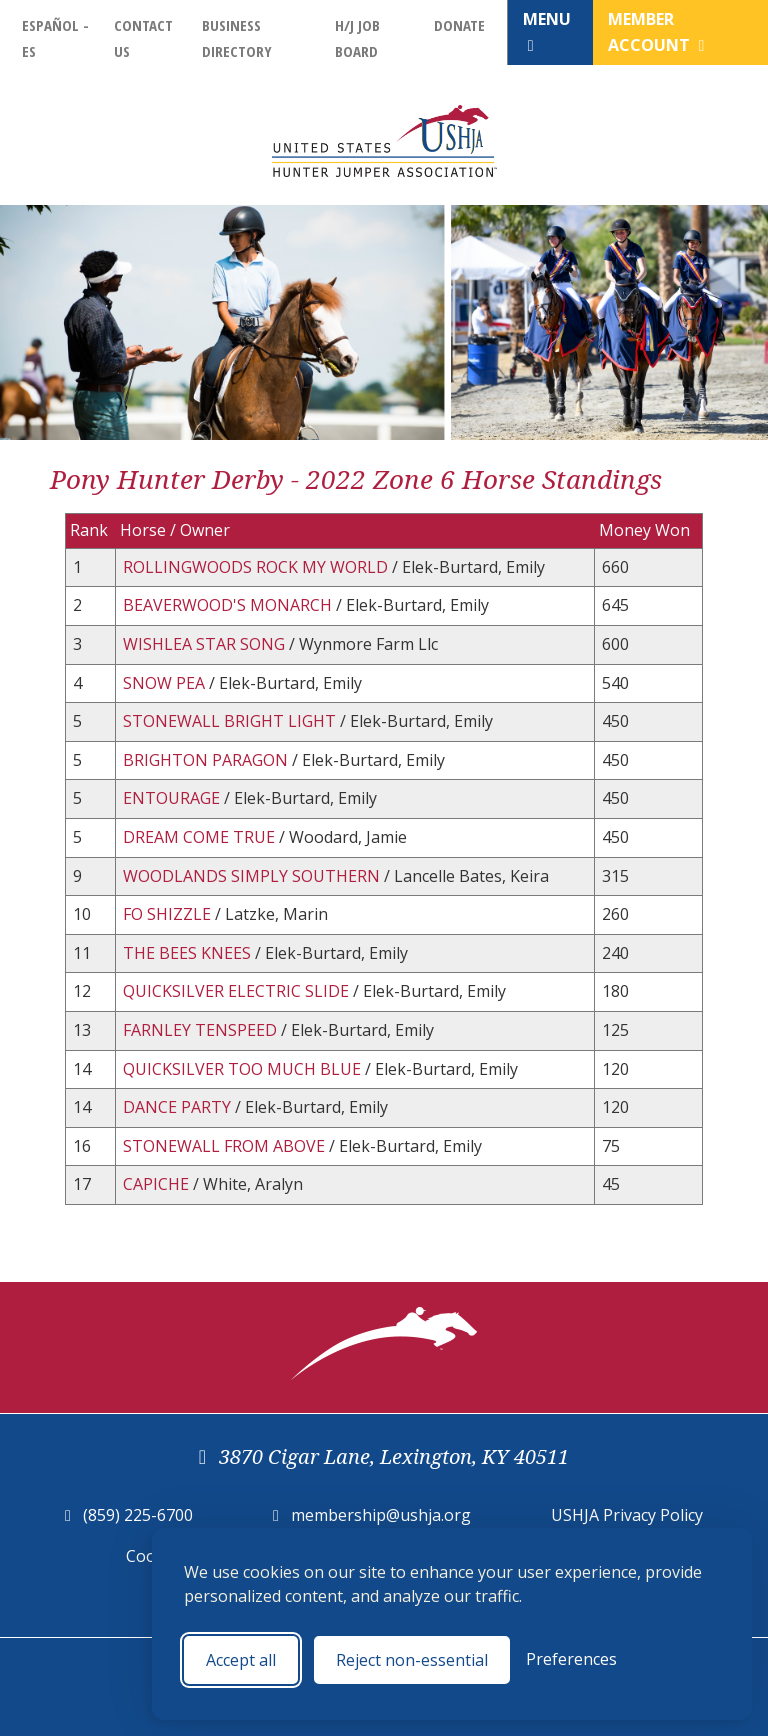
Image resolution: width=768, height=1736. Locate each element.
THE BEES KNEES (189, 953)
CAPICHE (158, 1184)
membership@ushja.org (381, 1515)
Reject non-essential (412, 1660)
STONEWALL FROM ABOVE (226, 1146)
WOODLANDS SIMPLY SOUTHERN (253, 876)
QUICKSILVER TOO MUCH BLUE (244, 1069)
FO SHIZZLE (169, 914)
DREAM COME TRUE (201, 837)
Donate (459, 25)
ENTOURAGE (173, 798)
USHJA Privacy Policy (627, 1515)
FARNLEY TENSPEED (202, 1030)
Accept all (241, 1660)
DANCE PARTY (179, 1107)
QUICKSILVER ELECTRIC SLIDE (238, 991)
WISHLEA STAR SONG (206, 644)
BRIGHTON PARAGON (207, 760)
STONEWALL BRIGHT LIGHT (231, 721)
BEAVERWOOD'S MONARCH (229, 605)
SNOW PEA (166, 683)
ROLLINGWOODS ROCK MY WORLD (257, 567)
